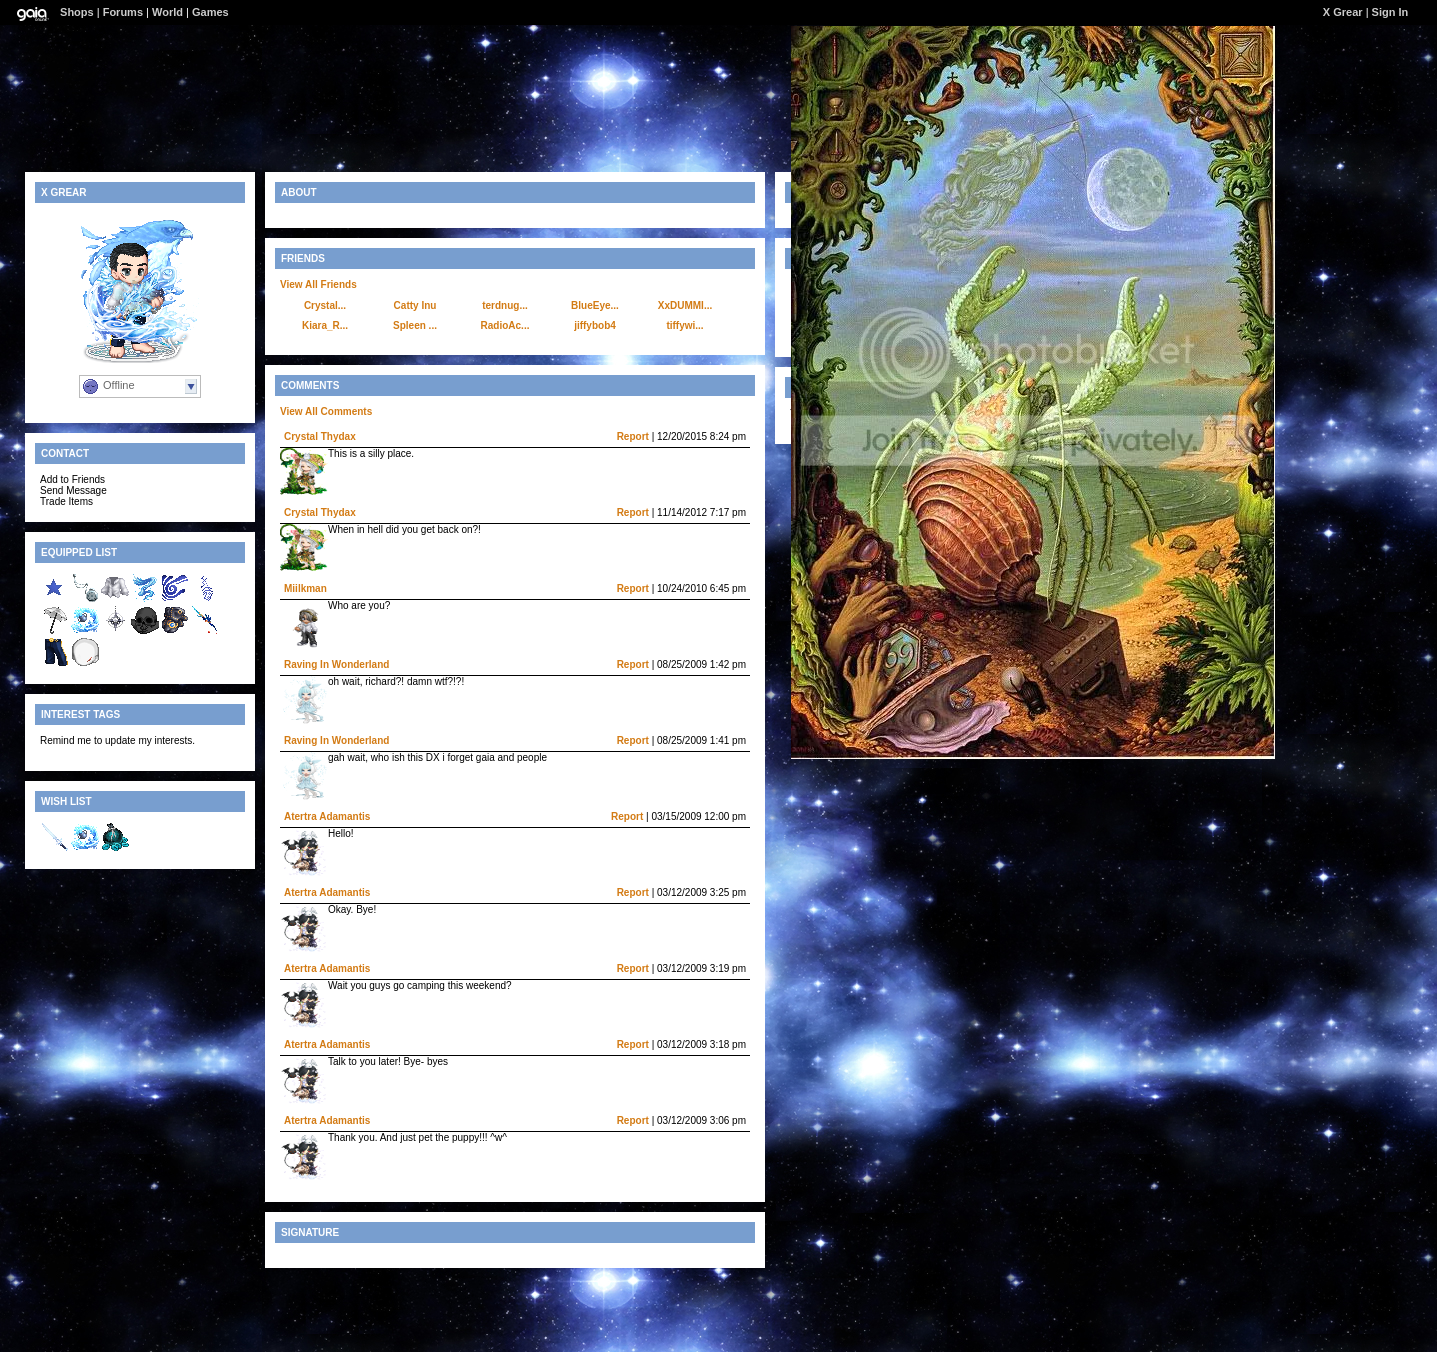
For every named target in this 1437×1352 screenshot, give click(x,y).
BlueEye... (595, 305)
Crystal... (325, 305)
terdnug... (505, 305)
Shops (77, 12)
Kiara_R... (325, 325)
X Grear (1343, 12)
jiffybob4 (595, 325)
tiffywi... (684, 325)
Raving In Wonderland (336, 664)
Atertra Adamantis (327, 816)
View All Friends (318, 284)
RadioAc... (505, 325)
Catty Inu (415, 305)
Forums (123, 12)
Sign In (1390, 12)
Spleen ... (415, 325)
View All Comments (326, 411)
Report (633, 436)
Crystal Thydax (320, 436)
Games (210, 12)
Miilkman (305, 588)
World (167, 12)
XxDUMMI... (685, 305)
